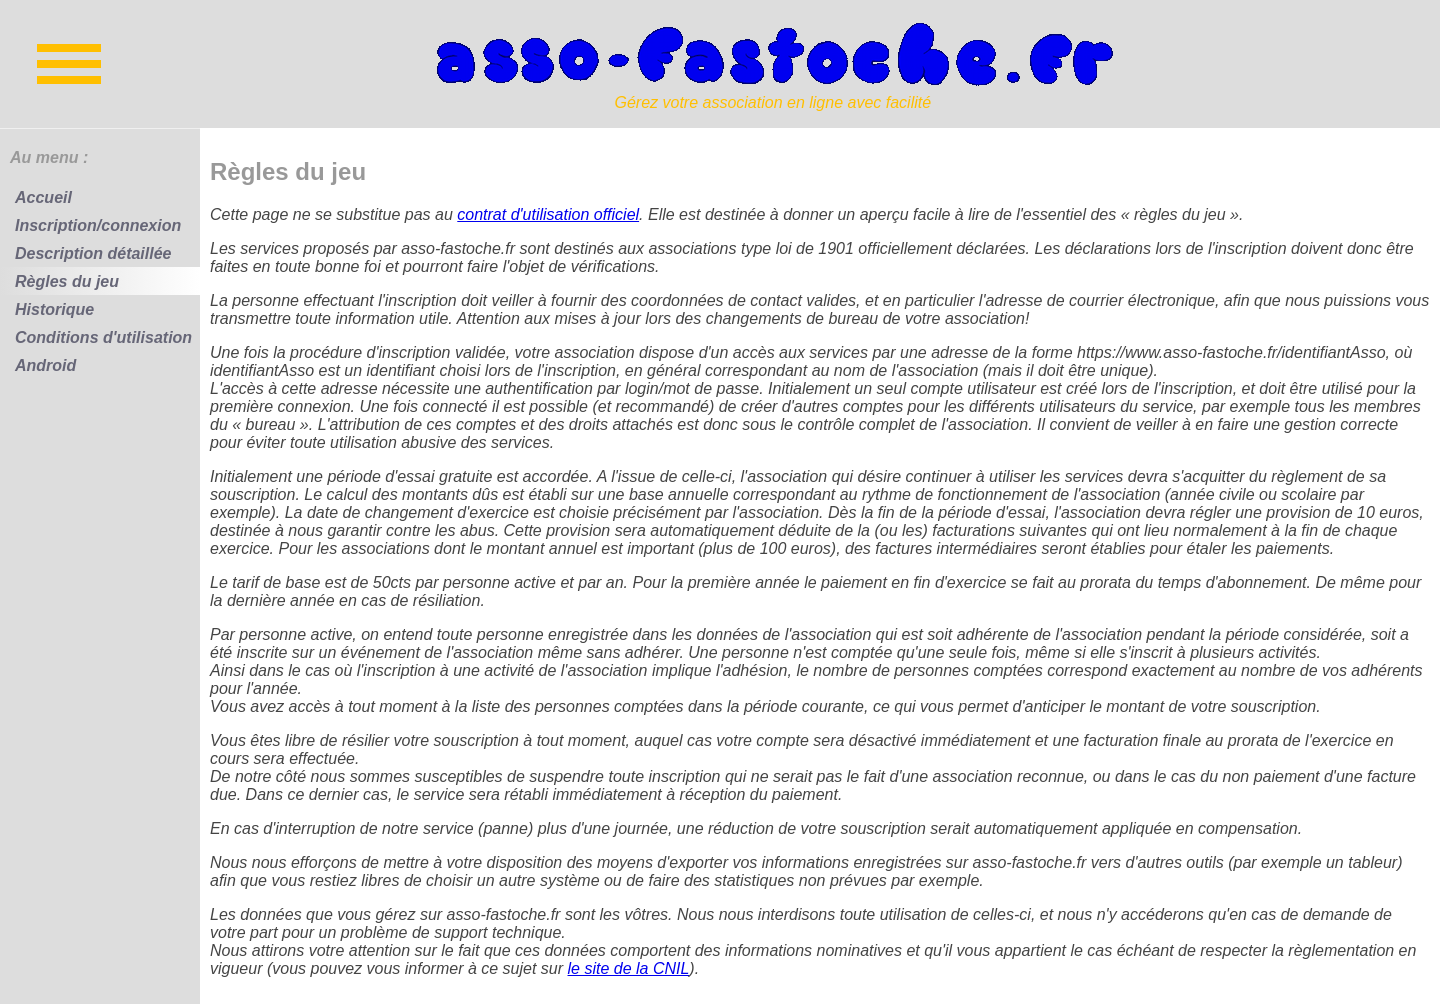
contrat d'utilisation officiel (548, 214)
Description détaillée (93, 253)
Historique (54, 309)
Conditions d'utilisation (103, 337)
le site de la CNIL (629, 968)
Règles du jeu (67, 281)
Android (45, 365)
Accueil (43, 197)
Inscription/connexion (98, 225)
